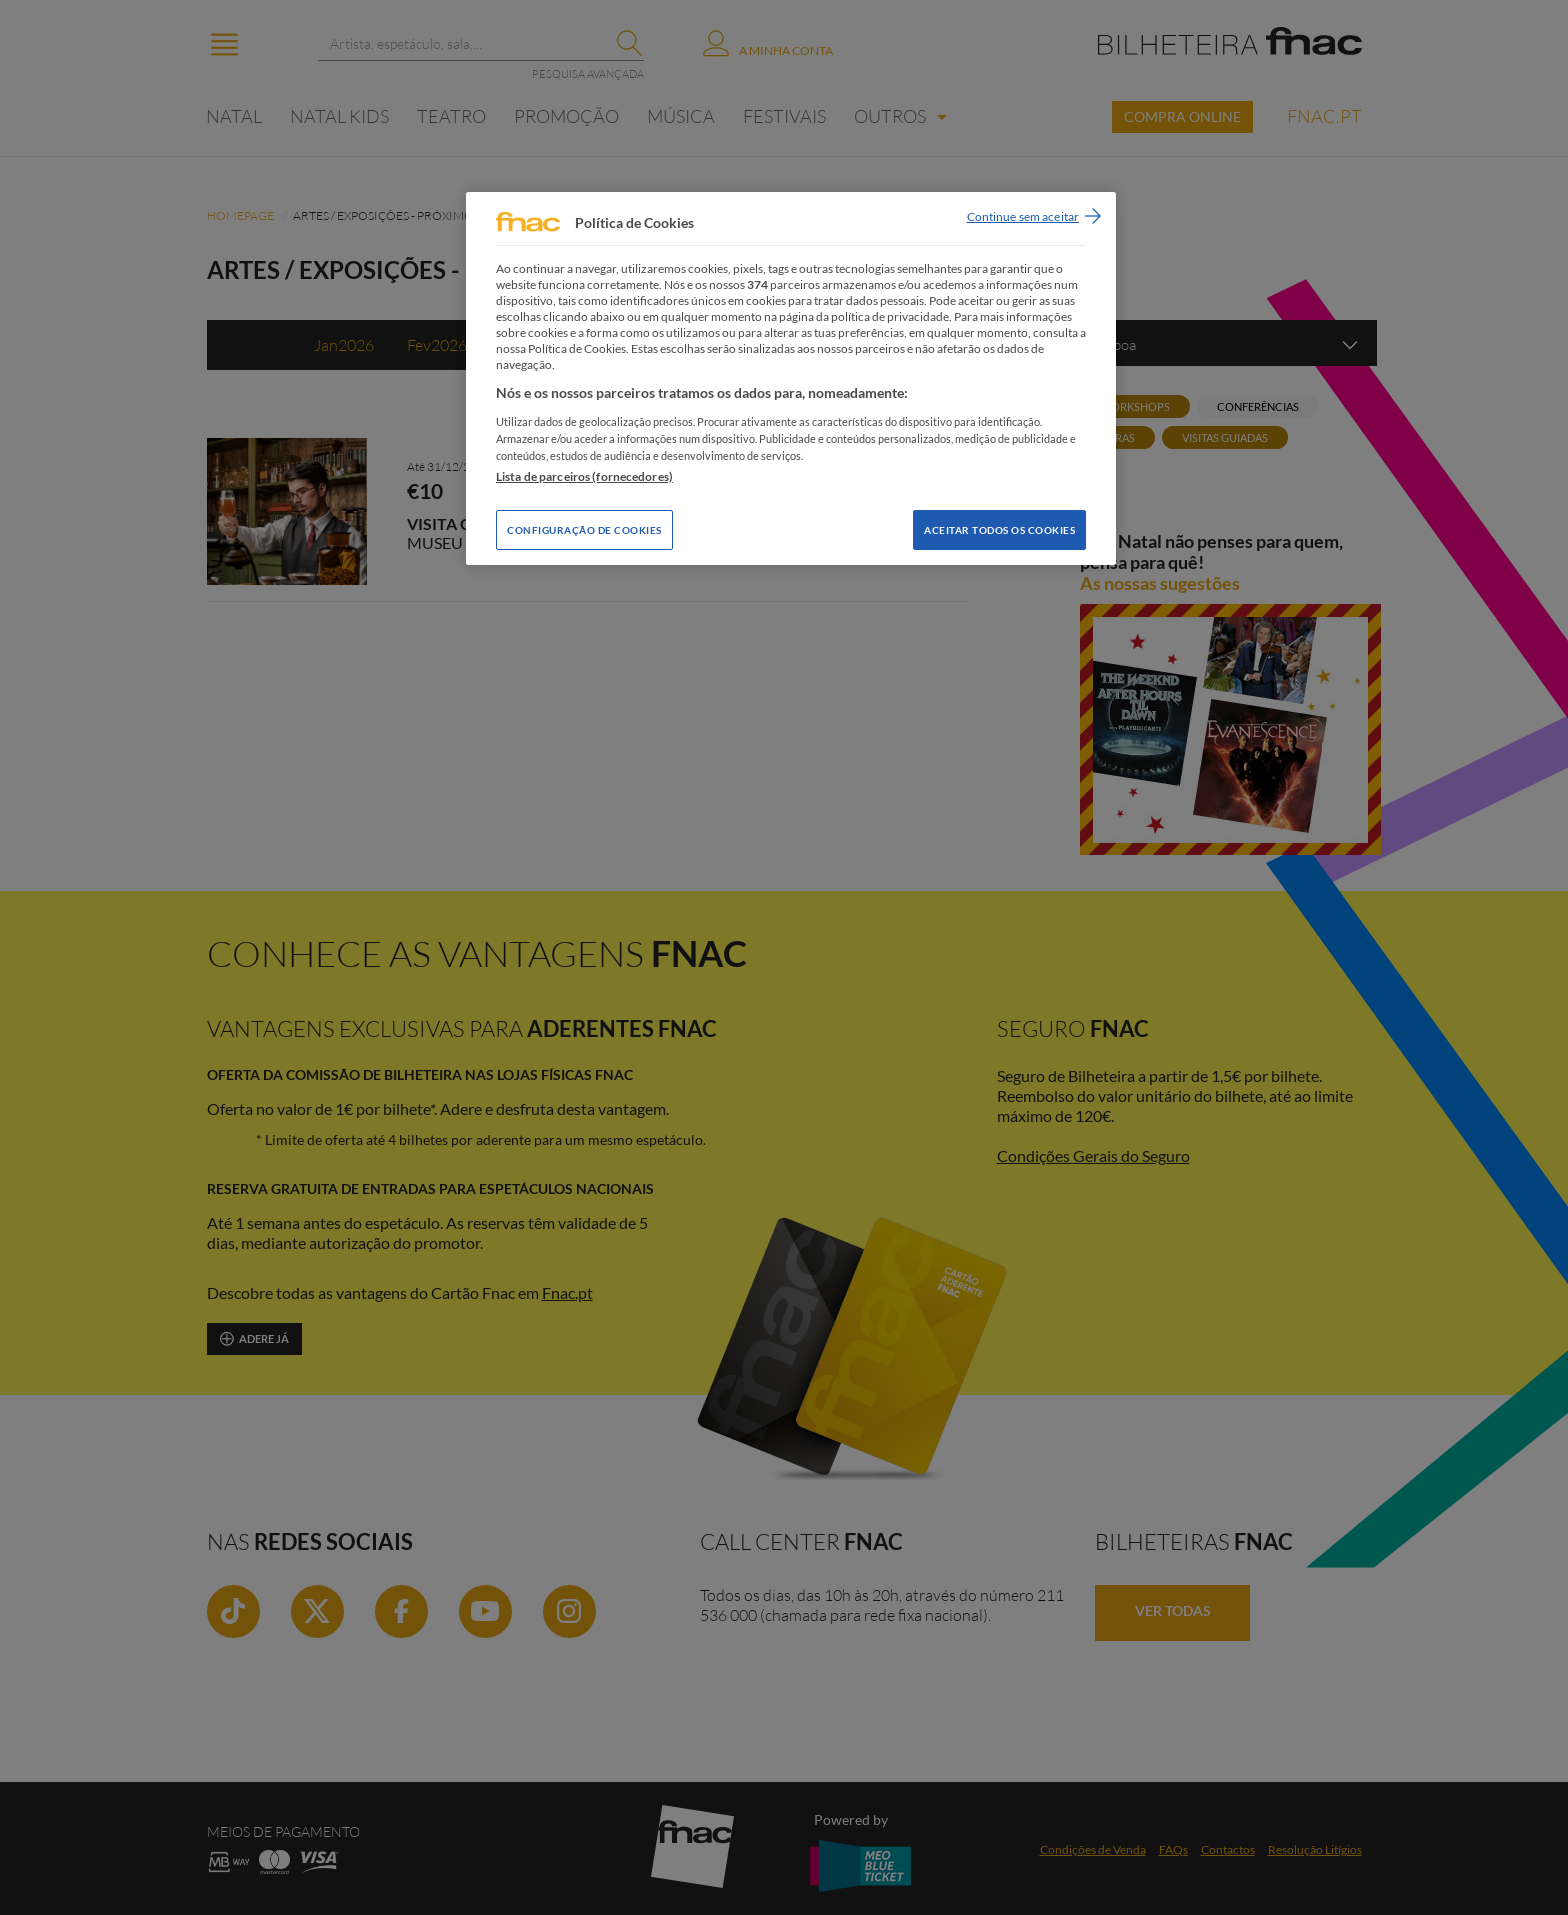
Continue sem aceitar (1023, 216)
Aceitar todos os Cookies (999, 530)
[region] (791, 378)
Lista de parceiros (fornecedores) (584, 476)
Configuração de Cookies (584, 530)
